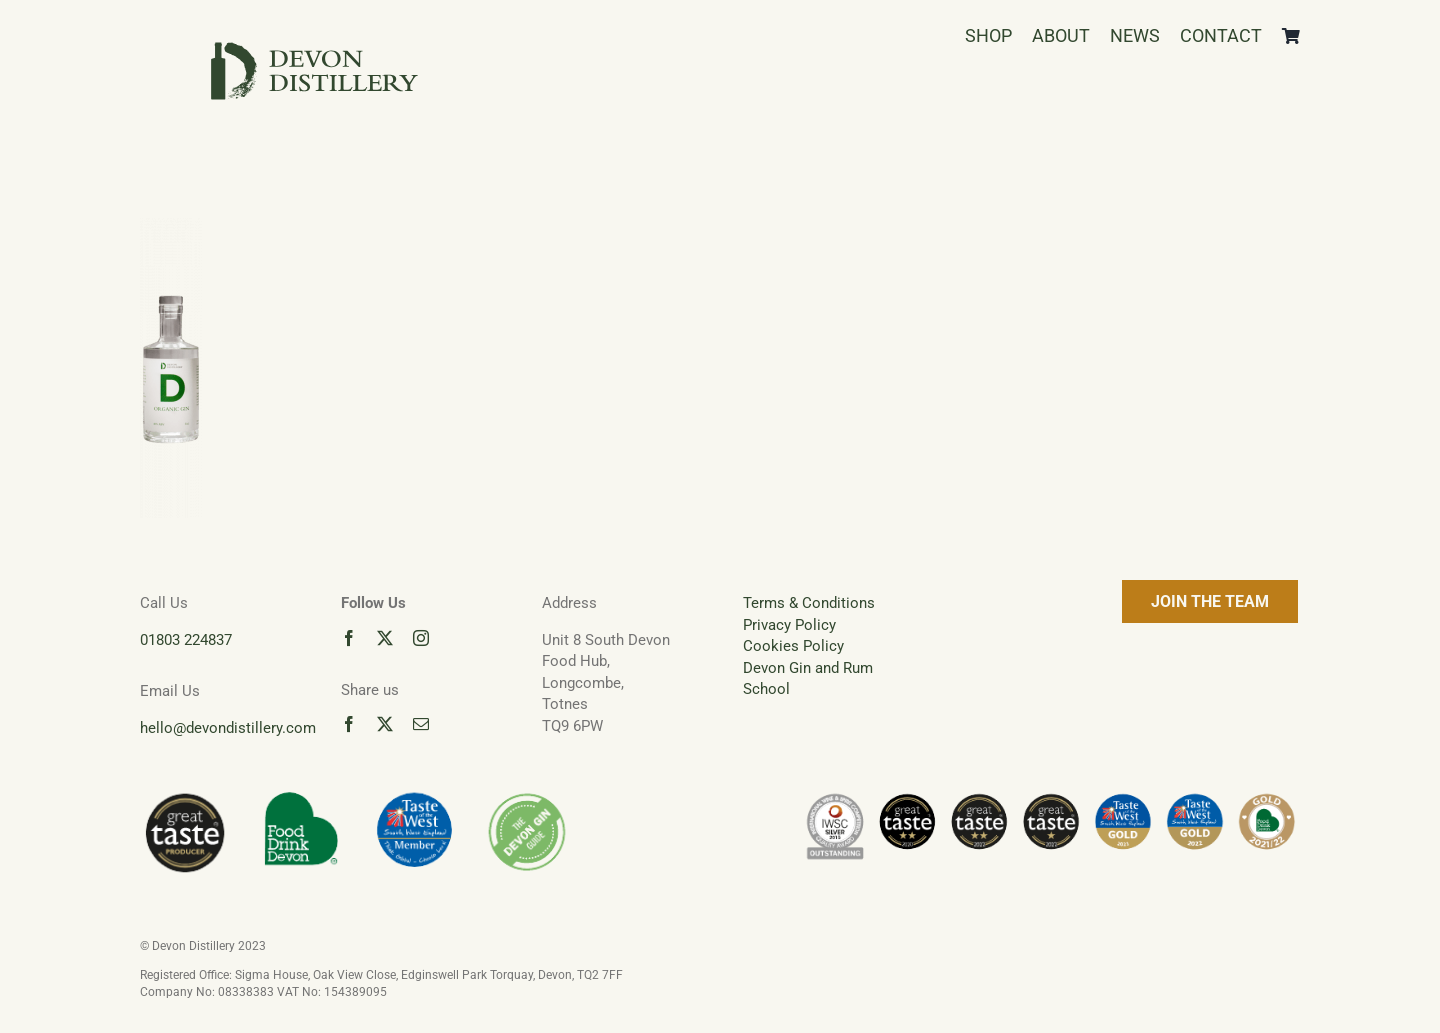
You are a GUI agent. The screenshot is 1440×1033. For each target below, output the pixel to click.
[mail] (421, 724)
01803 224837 (186, 640)
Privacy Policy (789, 625)
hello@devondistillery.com (228, 728)
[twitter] (385, 638)
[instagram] (421, 638)
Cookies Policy (793, 646)
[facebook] (349, 638)
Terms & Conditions (809, 603)
